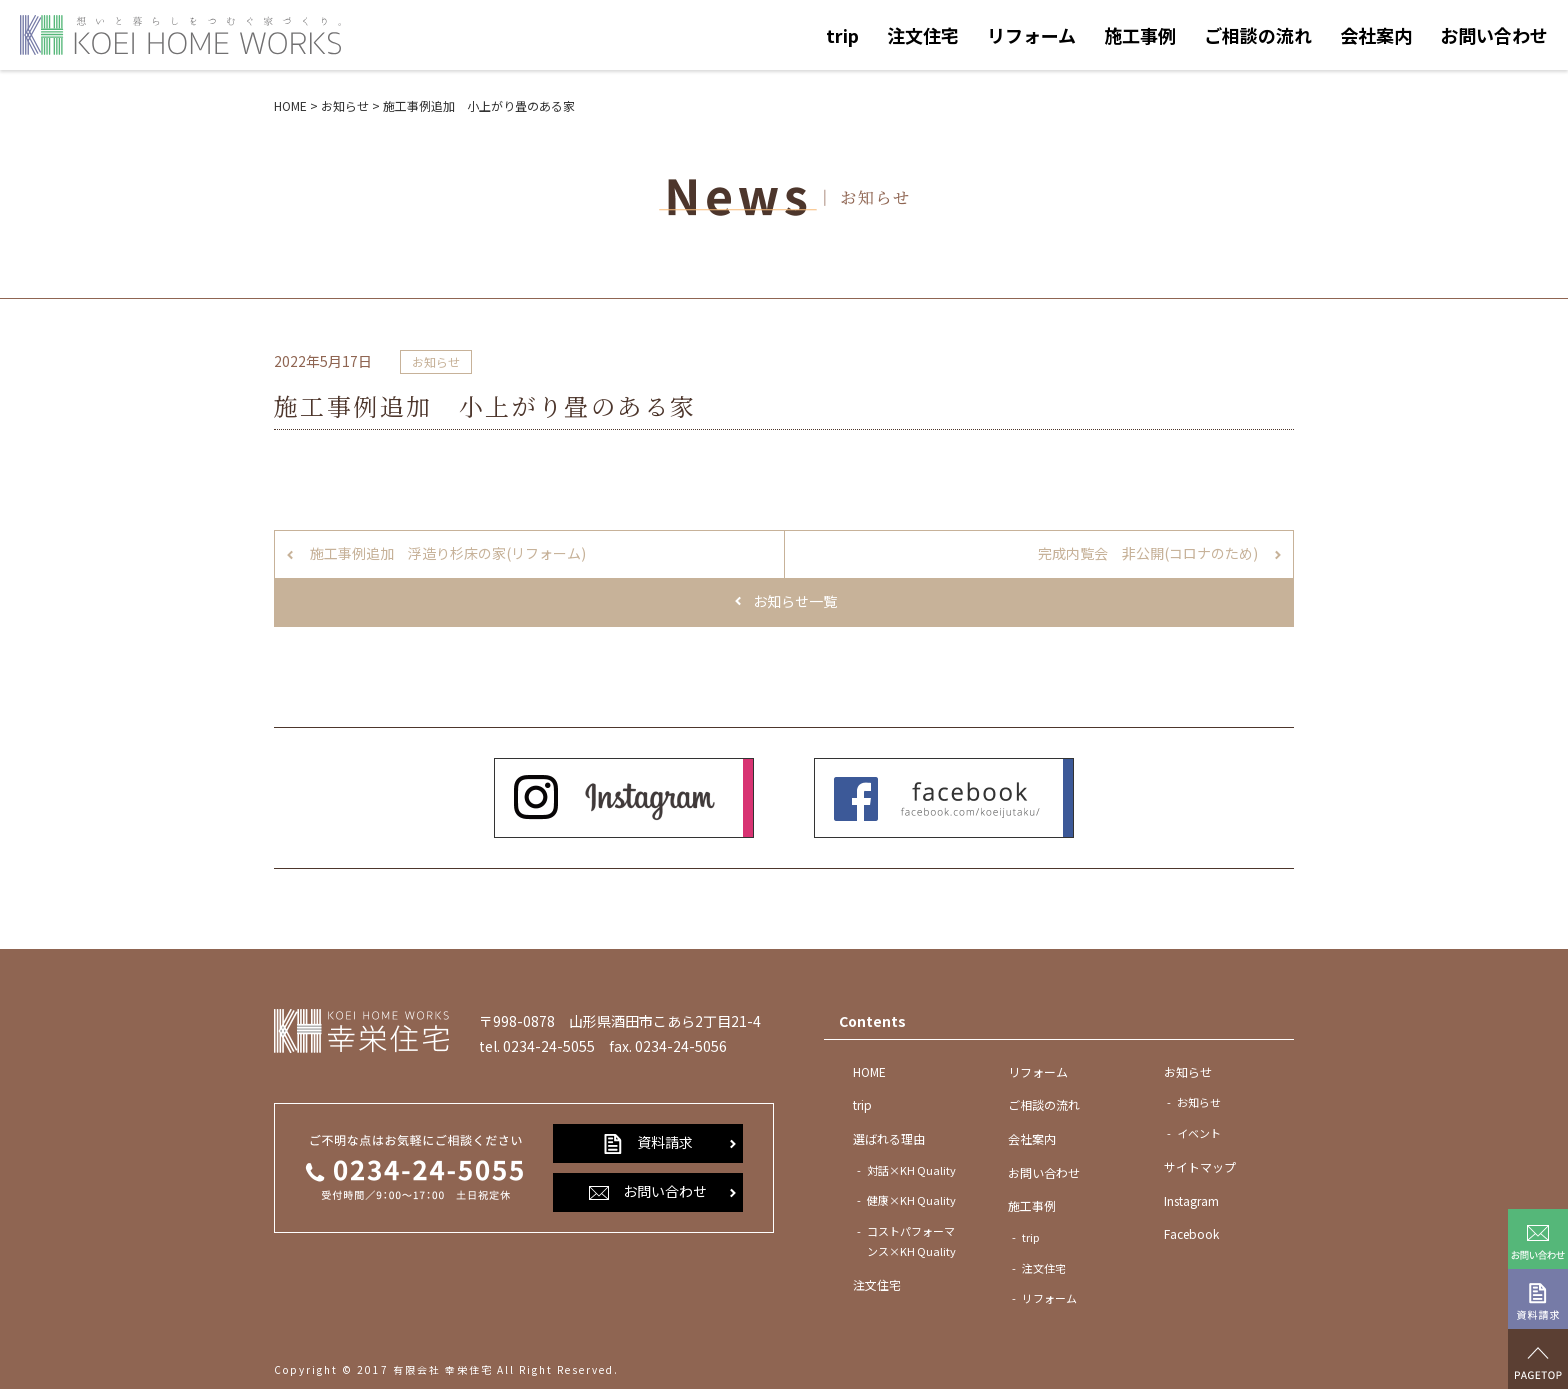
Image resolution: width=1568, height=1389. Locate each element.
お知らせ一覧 (795, 601)
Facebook (1191, 1233)
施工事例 (1140, 35)
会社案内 (1376, 35)
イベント (1199, 1133)
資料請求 (648, 1143)
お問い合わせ (1494, 35)
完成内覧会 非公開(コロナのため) (1148, 553)
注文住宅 (923, 35)
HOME (869, 1071)
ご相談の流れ (1258, 35)
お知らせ (436, 361)
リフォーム (1031, 35)
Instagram (1191, 1200)
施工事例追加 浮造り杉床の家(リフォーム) (448, 553)
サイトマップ (1200, 1166)
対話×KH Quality (911, 1170)
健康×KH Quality (911, 1200)
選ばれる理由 (889, 1138)
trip (842, 35)
